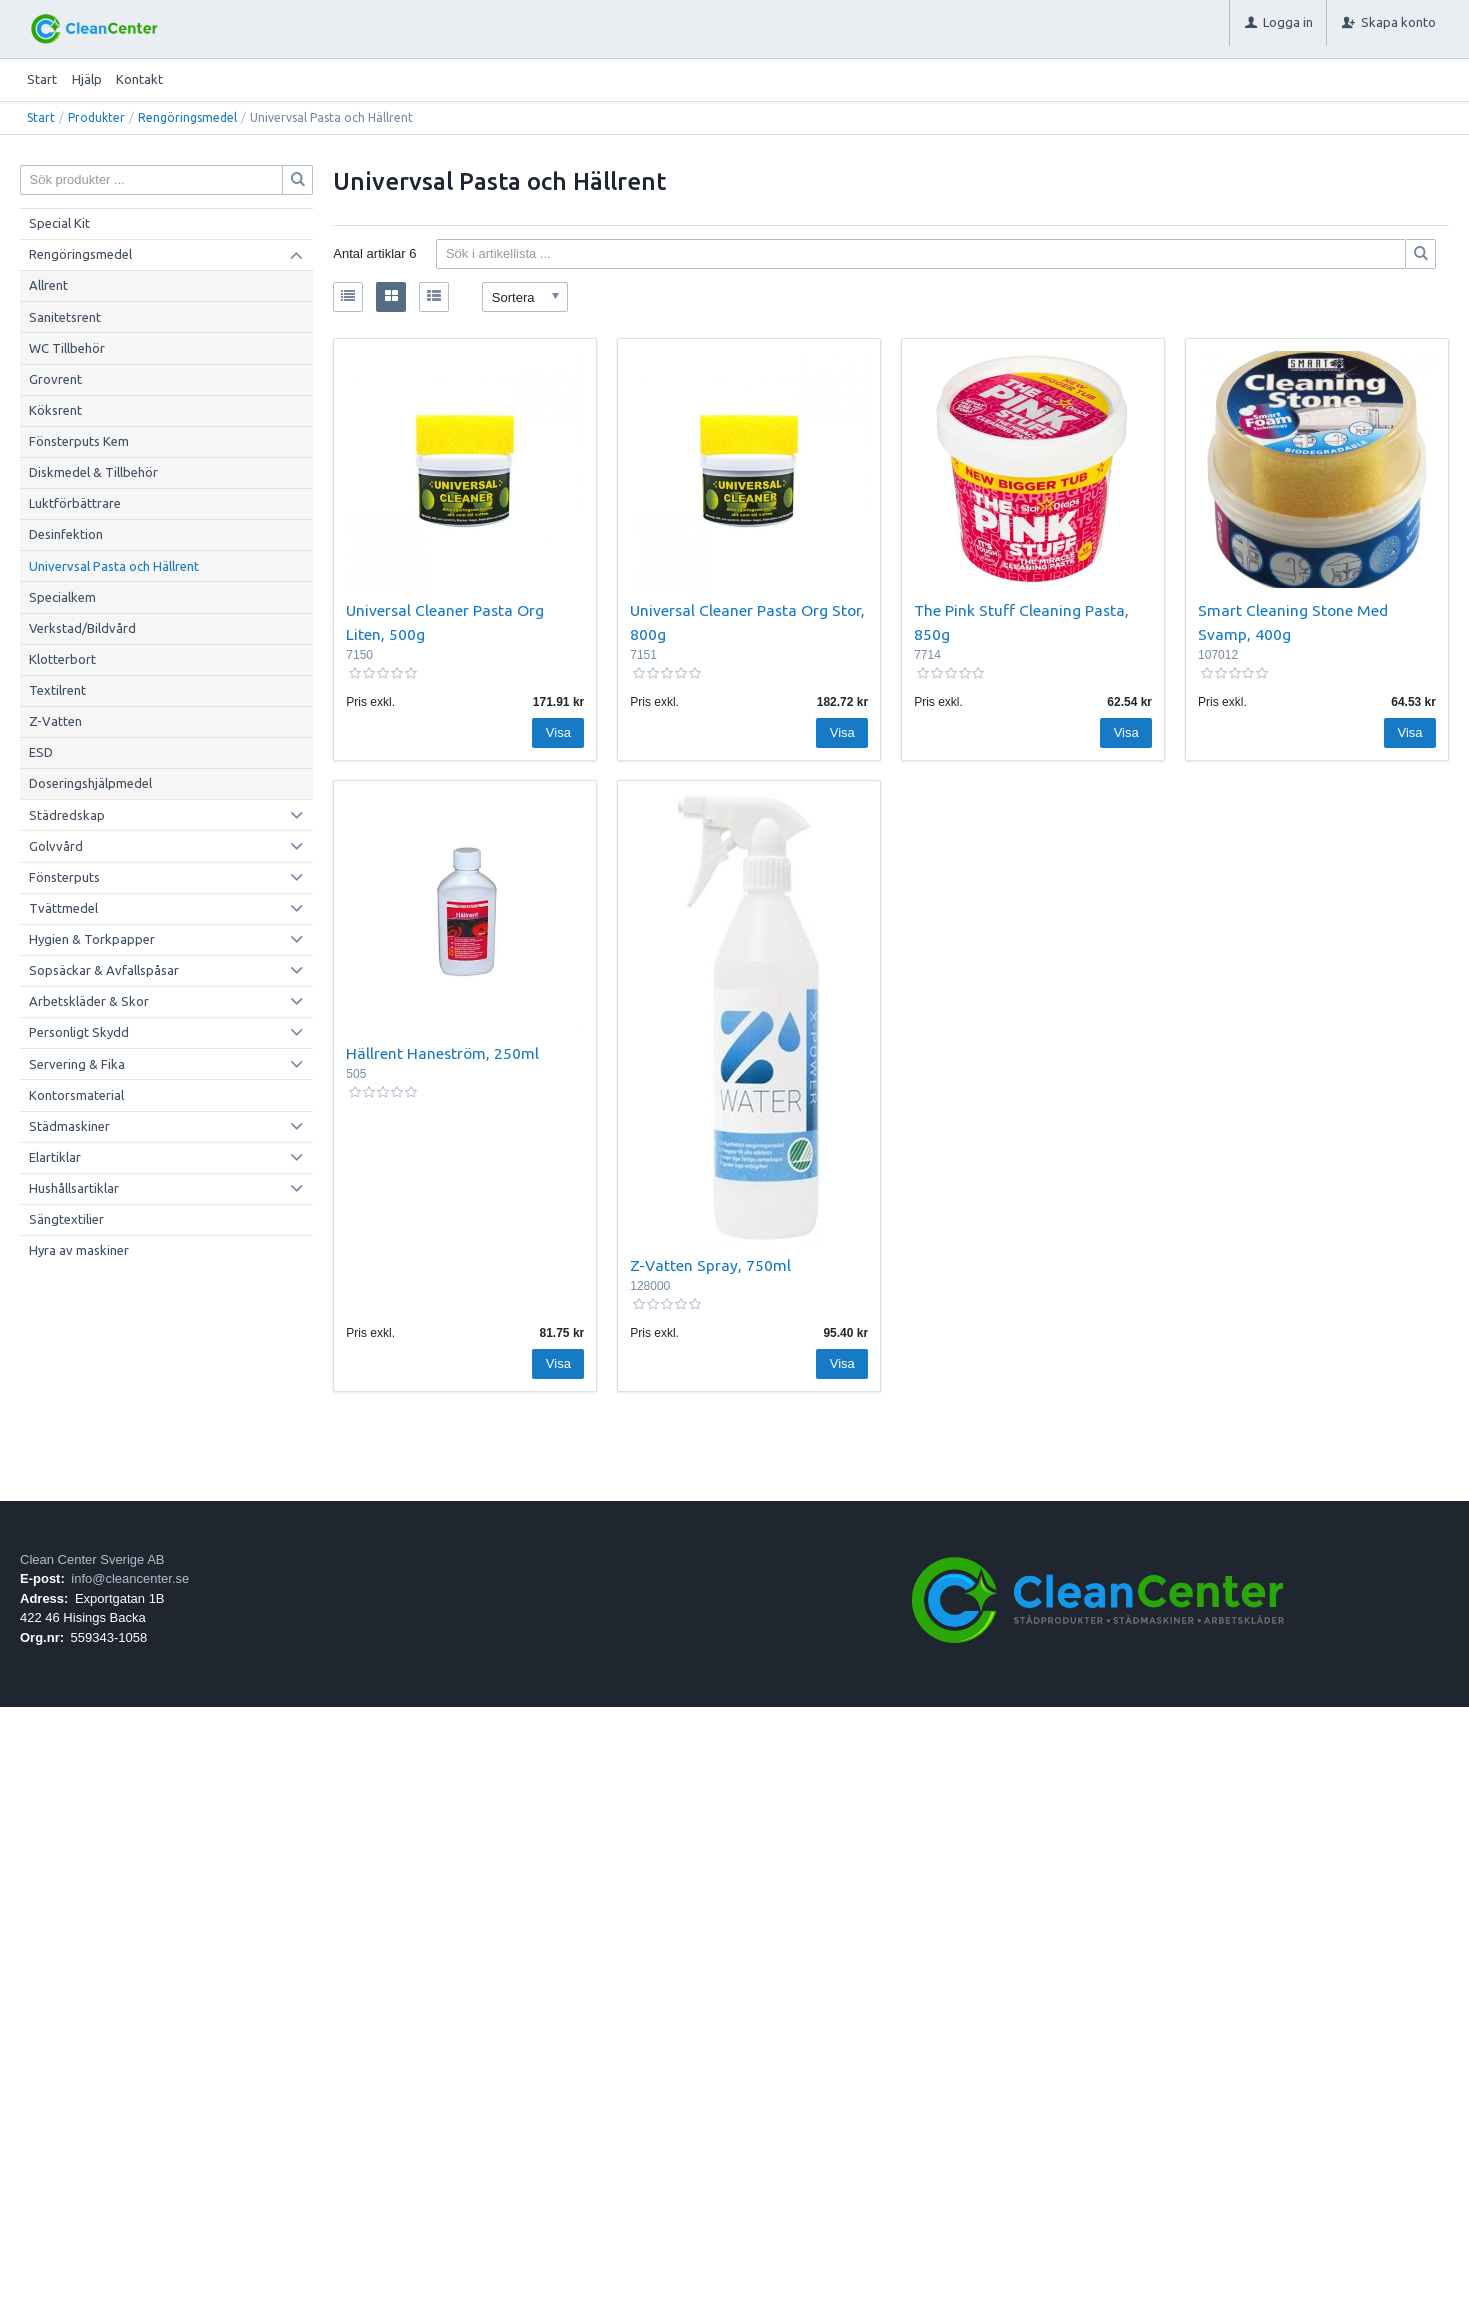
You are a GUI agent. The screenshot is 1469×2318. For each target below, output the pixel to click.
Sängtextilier (66, 1219)
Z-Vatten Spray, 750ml (710, 1265)
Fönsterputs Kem (79, 441)
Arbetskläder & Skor (89, 1001)
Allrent (48, 285)
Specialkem (62, 597)
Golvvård (56, 846)
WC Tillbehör (67, 348)
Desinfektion (66, 534)
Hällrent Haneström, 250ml (442, 1053)
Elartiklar (55, 1157)
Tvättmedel (63, 908)
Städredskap (67, 815)
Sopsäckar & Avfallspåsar (104, 970)
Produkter (96, 117)
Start (42, 79)
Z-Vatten (55, 721)
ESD (41, 752)
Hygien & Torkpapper (92, 939)
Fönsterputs (64, 877)
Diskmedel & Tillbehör (93, 472)
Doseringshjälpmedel (90, 783)
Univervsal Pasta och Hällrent (114, 566)
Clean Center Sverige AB (92, 1559)
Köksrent (55, 410)
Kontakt (139, 79)
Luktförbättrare (75, 503)
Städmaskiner (69, 1126)
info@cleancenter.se (130, 1578)
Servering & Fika (77, 1064)
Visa (558, 732)
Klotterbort (62, 659)
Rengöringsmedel (187, 117)
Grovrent (55, 379)
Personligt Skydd (79, 1032)
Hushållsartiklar (74, 1188)
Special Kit (59, 223)
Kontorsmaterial (76, 1095)
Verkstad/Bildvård (82, 628)
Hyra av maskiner (79, 1250)
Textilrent (57, 690)
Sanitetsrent (65, 317)
